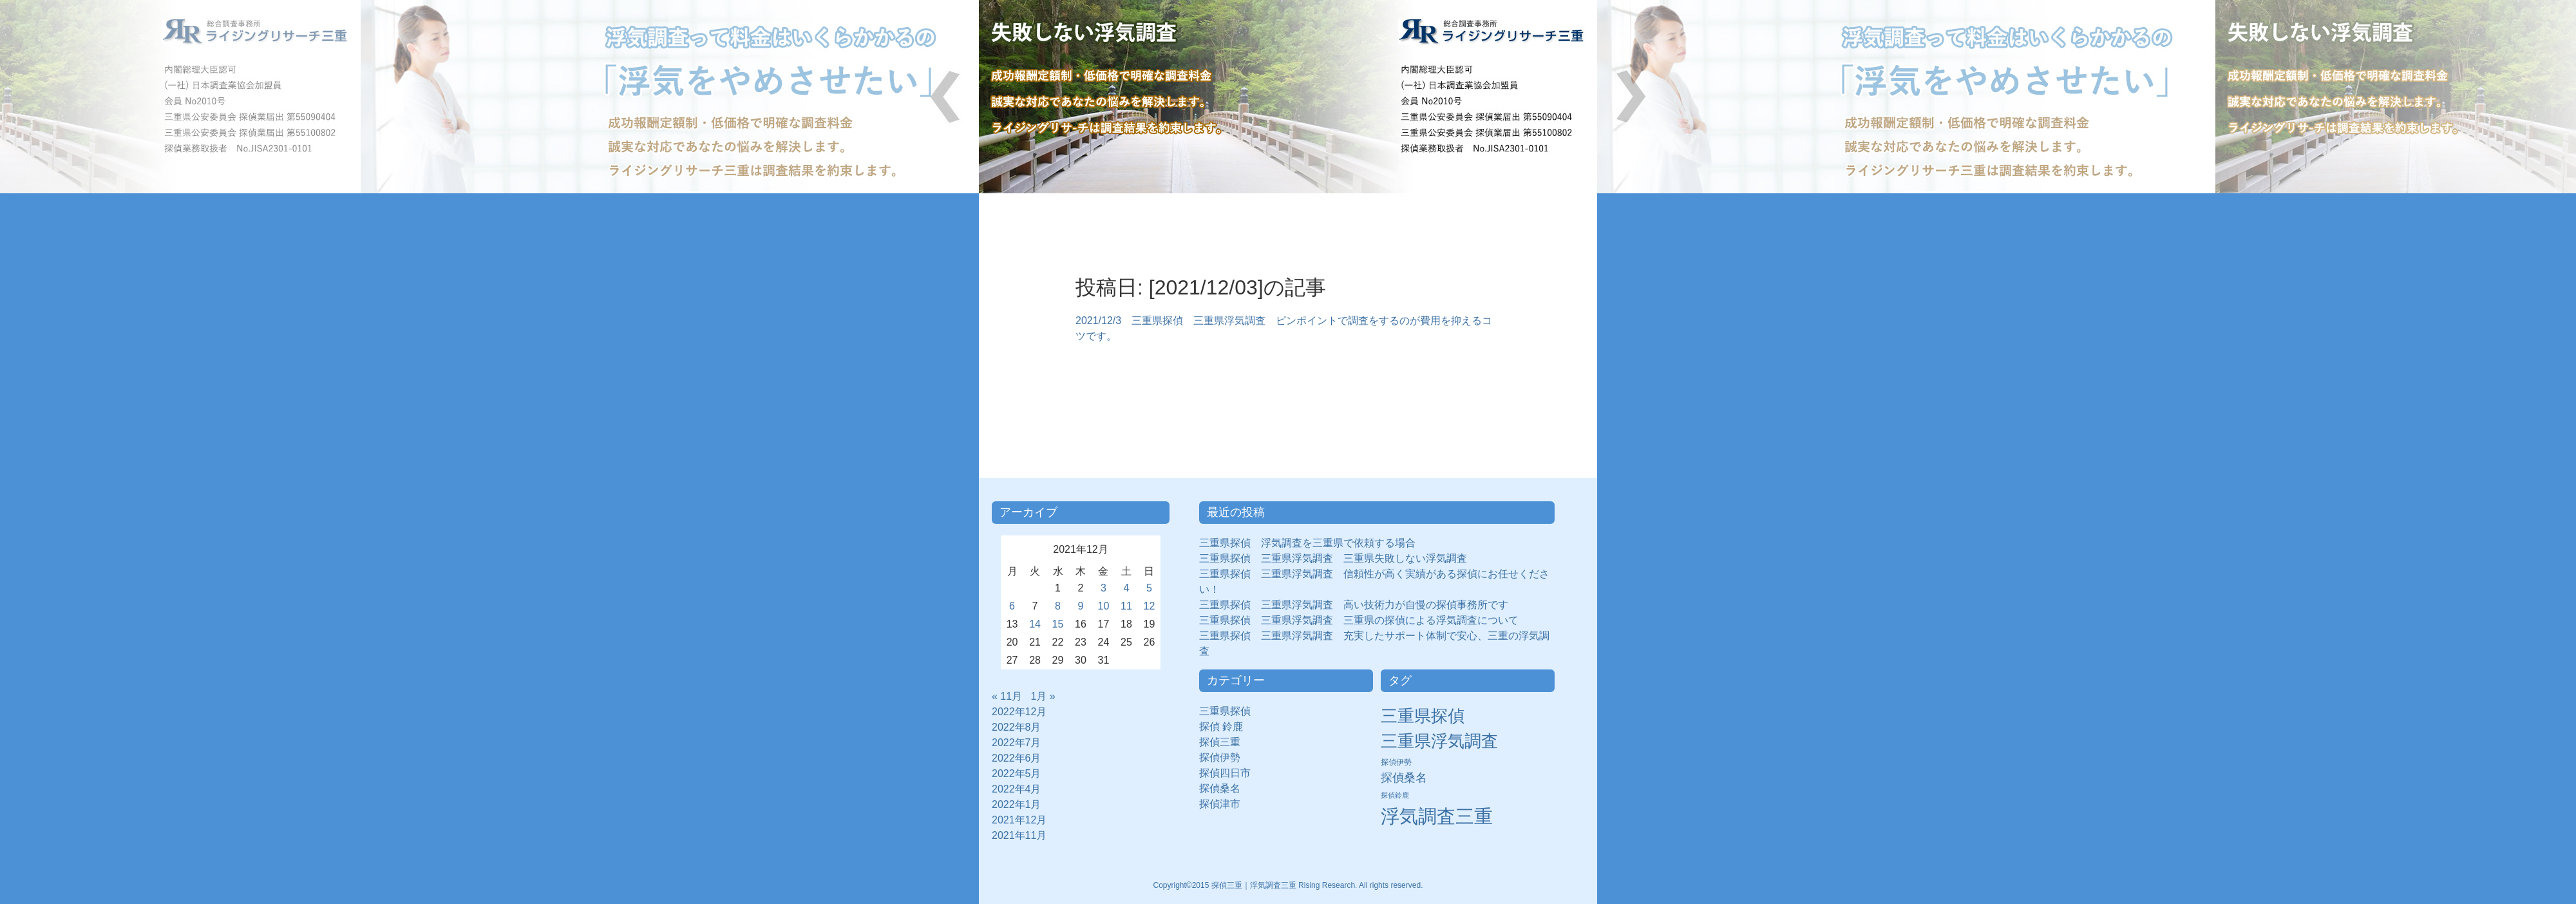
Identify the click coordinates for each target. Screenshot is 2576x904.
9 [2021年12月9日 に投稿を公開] (1081, 606)
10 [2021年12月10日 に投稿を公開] (1104, 606)
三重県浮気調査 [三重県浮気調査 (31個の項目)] (1439, 741)
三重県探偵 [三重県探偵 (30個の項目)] (1422, 716)
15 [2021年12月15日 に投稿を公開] (1058, 624)
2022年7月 (1016, 742)
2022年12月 (1019, 711)
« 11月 (1007, 696)
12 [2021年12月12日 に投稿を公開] (1149, 606)
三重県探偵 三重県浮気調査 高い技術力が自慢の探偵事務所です (1353, 604)
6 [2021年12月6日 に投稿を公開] (1012, 606)
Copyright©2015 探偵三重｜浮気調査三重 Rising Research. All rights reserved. (1288, 885)
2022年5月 (1016, 773)
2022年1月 (1016, 804)
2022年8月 (1016, 727)
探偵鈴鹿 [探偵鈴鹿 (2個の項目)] (1395, 795)
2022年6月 (1016, 758)
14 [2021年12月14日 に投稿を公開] (1035, 624)
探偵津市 (1225, 803)
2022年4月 (1016, 789)
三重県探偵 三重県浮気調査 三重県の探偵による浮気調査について (1359, 620)
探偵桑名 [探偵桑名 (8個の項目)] (1404, 777)
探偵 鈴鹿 (1226, 726)
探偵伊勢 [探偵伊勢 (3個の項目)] (1396, 762)
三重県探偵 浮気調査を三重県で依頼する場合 (1307, 542)
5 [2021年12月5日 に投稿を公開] (1149, 587)
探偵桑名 (1225, 788)
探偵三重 (1219, 741)
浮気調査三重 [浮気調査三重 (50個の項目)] (1437, 816)
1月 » (1043, 696)
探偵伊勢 (1225, 757)
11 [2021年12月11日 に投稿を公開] (1126, 606)
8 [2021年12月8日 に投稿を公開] (1058, 606)
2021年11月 (1019, 835)
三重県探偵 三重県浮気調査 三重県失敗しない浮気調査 (1333, 558)
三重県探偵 (1230, 711)
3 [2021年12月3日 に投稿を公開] (1103, 587)
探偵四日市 (1230, 772)
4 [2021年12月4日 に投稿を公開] (1127, 587)
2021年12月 (1019, 819)
